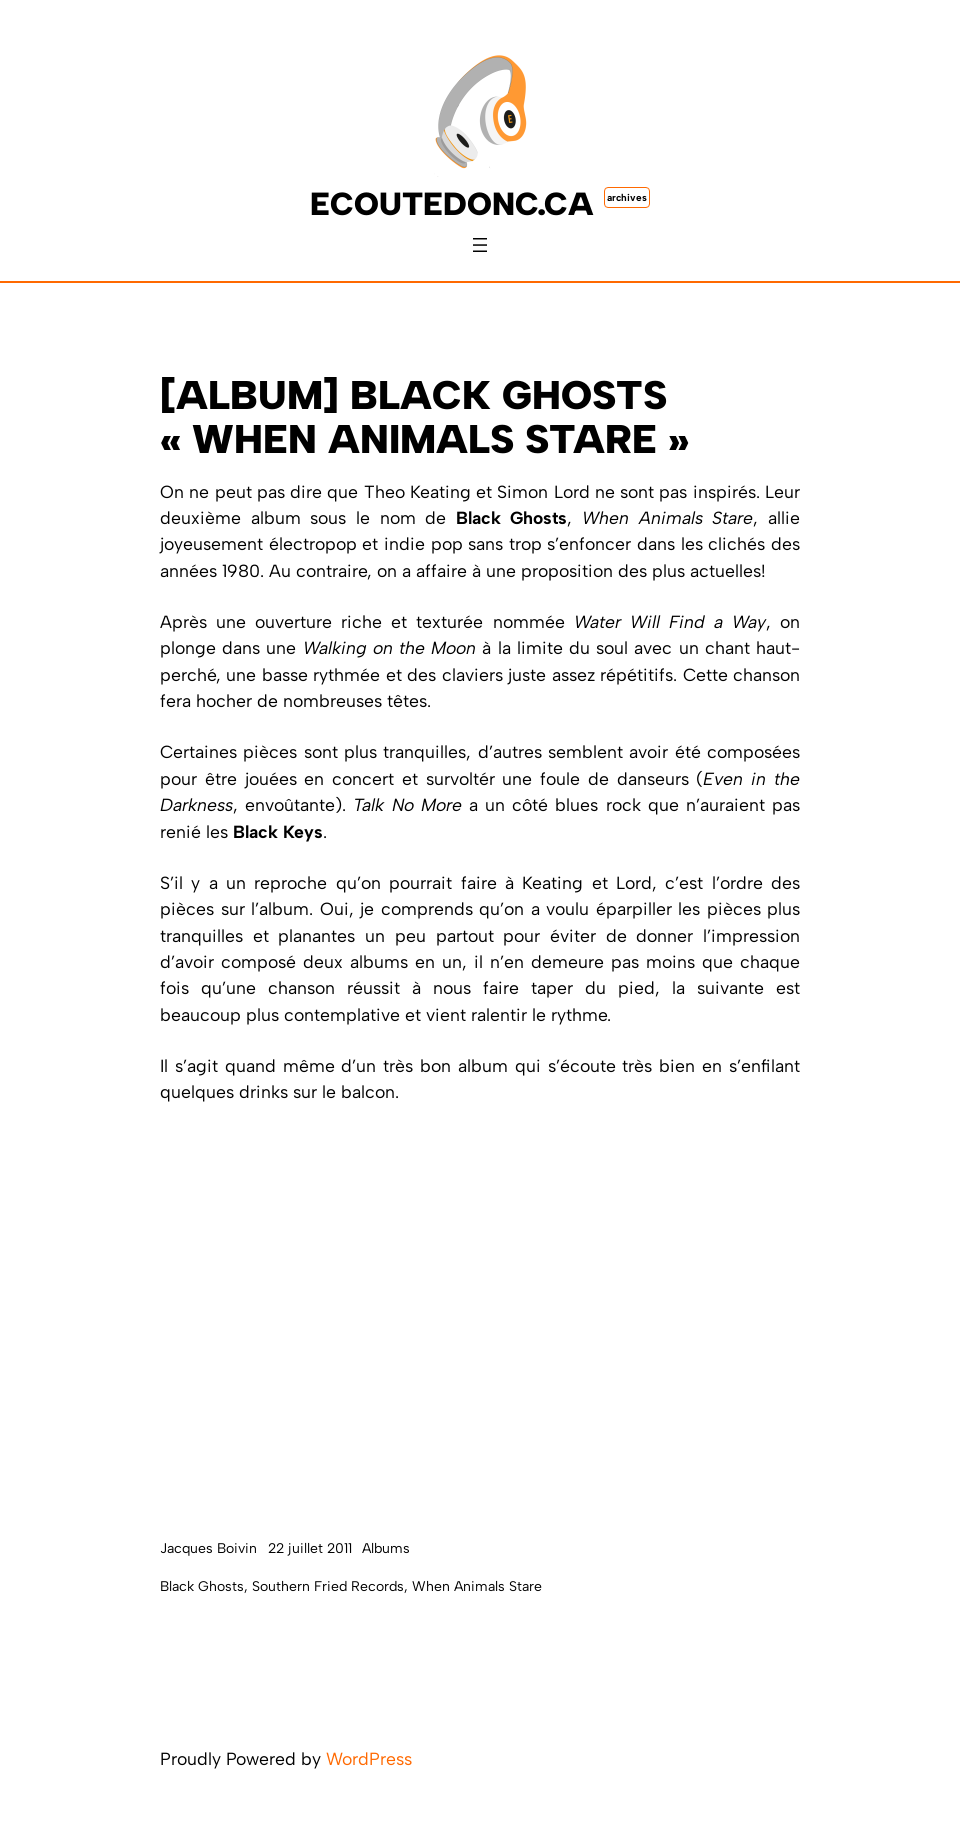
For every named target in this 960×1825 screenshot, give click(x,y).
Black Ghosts (202, 1586)
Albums (386, 1548)
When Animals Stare (477, 1586)
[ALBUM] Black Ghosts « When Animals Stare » (424, 417)
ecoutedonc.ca (452, 204)
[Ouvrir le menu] (480, 245)
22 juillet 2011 (310, 1548)
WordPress (369, 1758)
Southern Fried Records (328, 1586)
